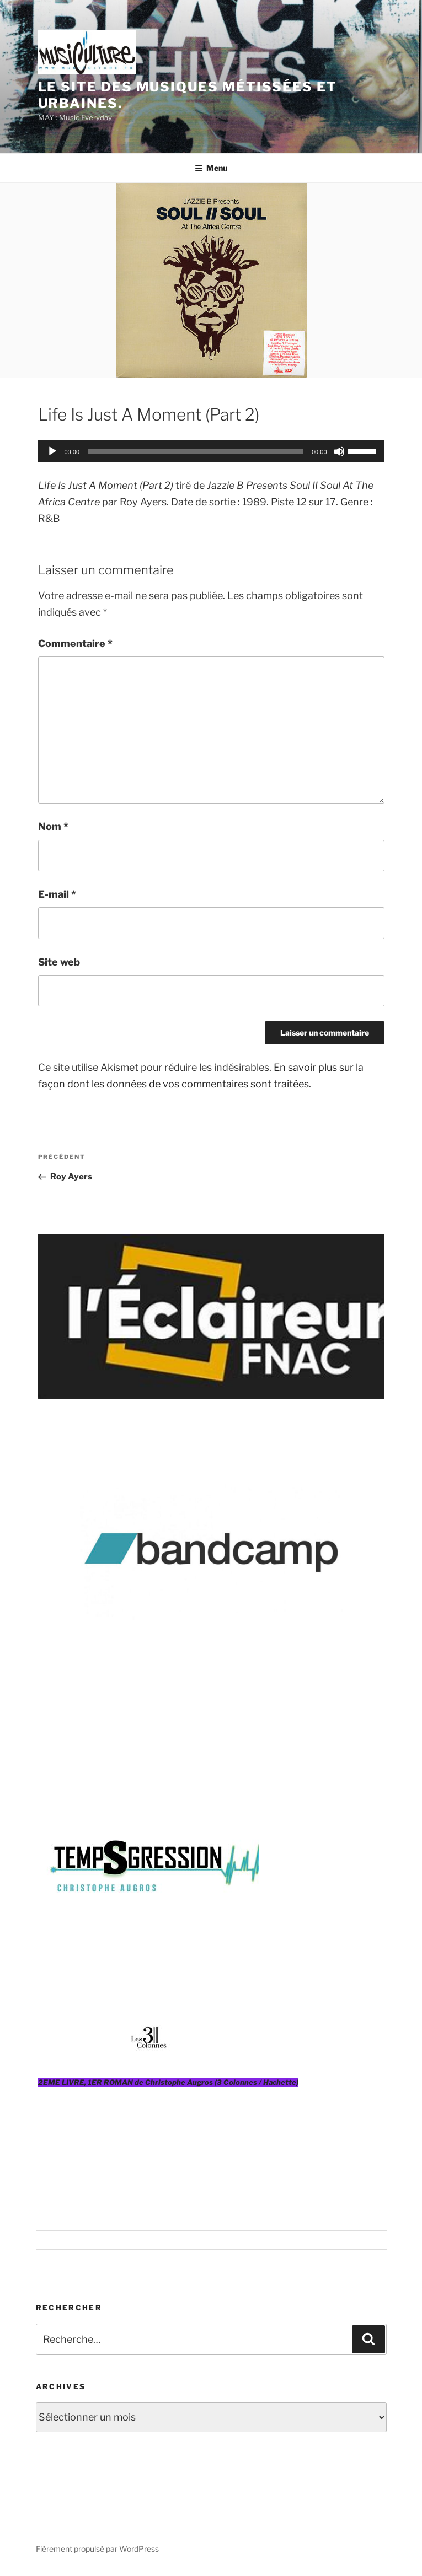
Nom (53, 826)
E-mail (57, 894)
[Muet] (339, 451)
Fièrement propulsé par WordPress (97, 2548)
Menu (211, 168)
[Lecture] (52, 451)
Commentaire (75, 643)
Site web (59, 962)
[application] (211, 451)
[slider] (195, 451)
